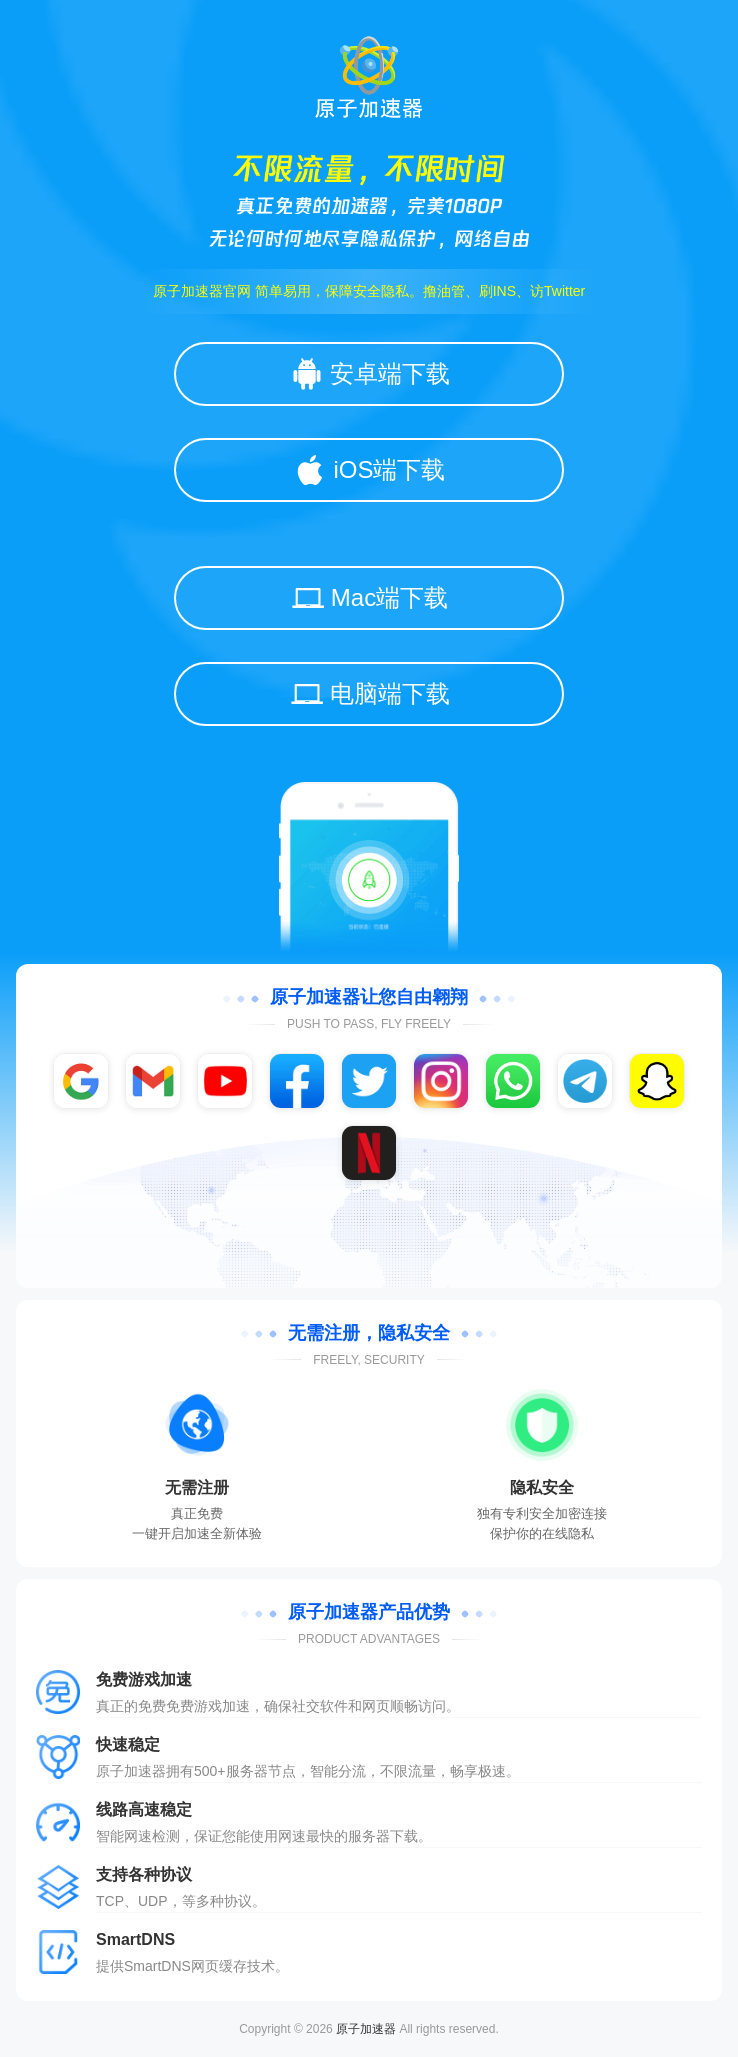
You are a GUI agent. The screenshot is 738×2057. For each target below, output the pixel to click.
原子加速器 (366, 2029)
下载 (404, 1836)
